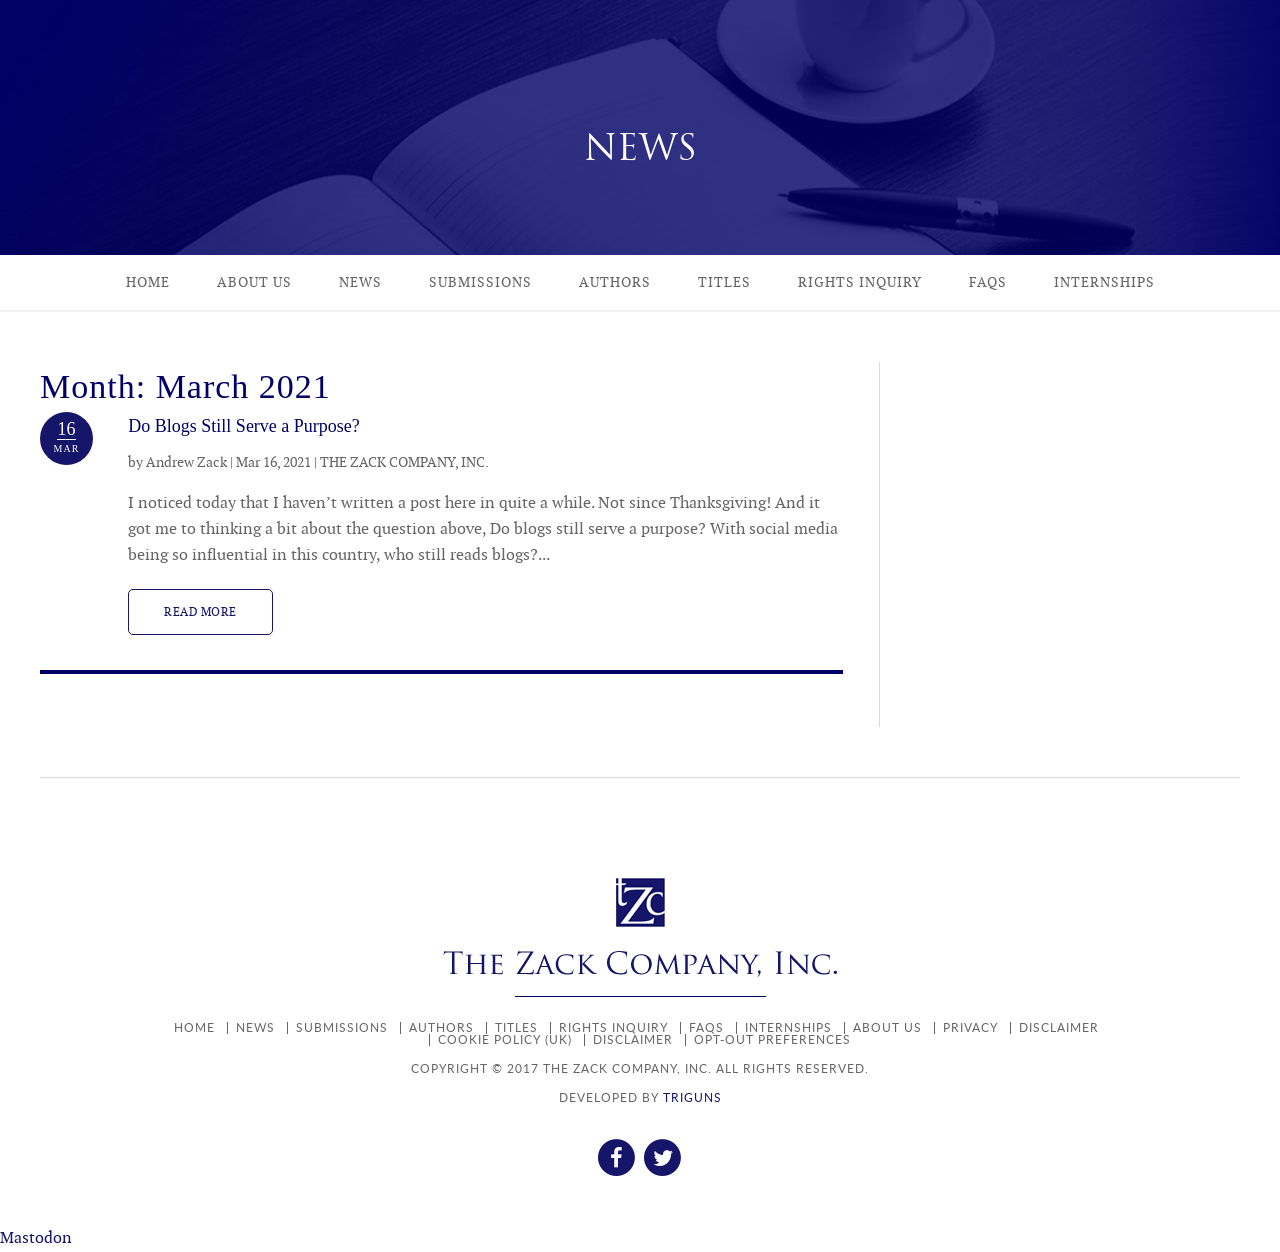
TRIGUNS (692, 1097)
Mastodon (36, 1238)
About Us (254, 282)
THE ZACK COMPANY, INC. (404, 462)
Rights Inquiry (860, 282)
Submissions (480, 282)
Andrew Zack (186, 462)
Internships (1104, 282)
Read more (200, 612)
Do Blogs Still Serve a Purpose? (244, 426)
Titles (724, 282)
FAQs (988, 282)
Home (148, 282)
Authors (615, 282)
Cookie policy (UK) (505, 1039)
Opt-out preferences (772, 1039)
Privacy (970, 1027)
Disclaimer (1059, 1027)
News (360, 282)
